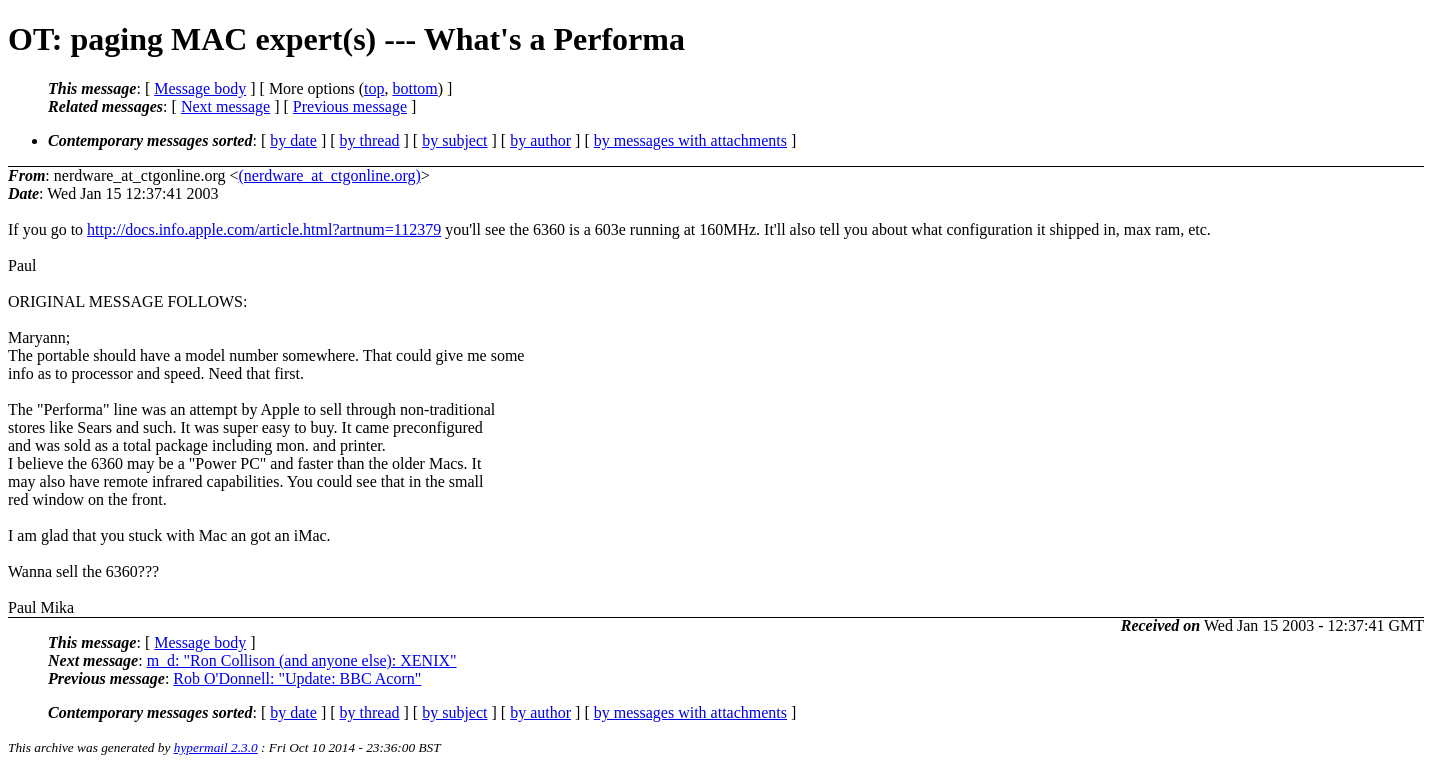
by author (540, 140)
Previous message (350, 106)
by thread (370, 140)
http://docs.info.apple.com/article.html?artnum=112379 (264, 229)
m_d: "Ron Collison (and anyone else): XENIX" (302, 660)
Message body (200, 88)
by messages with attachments (690, 140)
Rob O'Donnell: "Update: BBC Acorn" (297, 678)
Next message (225, 106)
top (374, 88)
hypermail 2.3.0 (216, 747)
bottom (414, 88)
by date (293, 140)
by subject (454, 140)
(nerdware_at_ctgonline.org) (329, 175)
